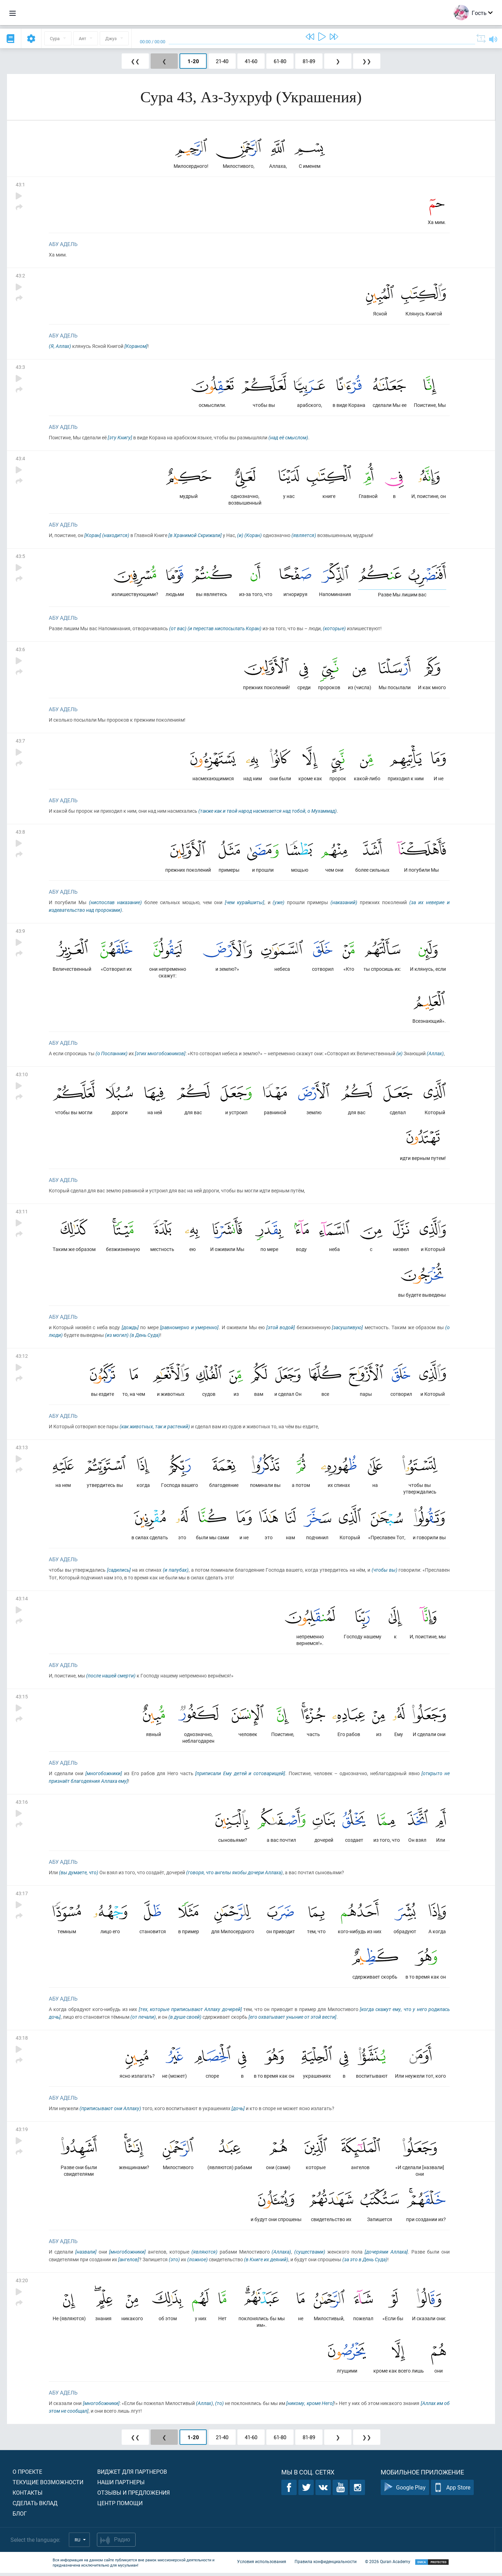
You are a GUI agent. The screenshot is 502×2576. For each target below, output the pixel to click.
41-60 (251, 61)
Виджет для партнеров (132, 2474)
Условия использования (261, 2565)
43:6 (20, 650)
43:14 (22, 1600)
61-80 (280, 61)
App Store (452, 2490)
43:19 (22, 2132)
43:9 (20, 932)
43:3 (20, 367)
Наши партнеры (121, 2485)
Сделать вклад (35, 2506)
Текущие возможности (48, 2485)
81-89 (309, 61)
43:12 (22, 1357)
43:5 (20, 556)
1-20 (193, 61)
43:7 (20, 741)
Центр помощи (120, 2506)
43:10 (22, 1075)
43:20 (22, 2283)
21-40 (222, 61)
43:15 (22, 1698)
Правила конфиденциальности (326, 2565)
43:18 (22, 2040)
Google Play (405, 2490)
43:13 (22, 1449)
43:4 (20, 458)
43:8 (20, 832)
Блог (20, 2516)
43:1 (20, 184)
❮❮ (135, 61)
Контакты (28, 2495)
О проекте (27, 2474)
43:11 (22, 1212)
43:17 (22, 1895)
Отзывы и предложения (133, 2495)
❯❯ (366, 61)
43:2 (20, 276)
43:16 (22, 1804)
